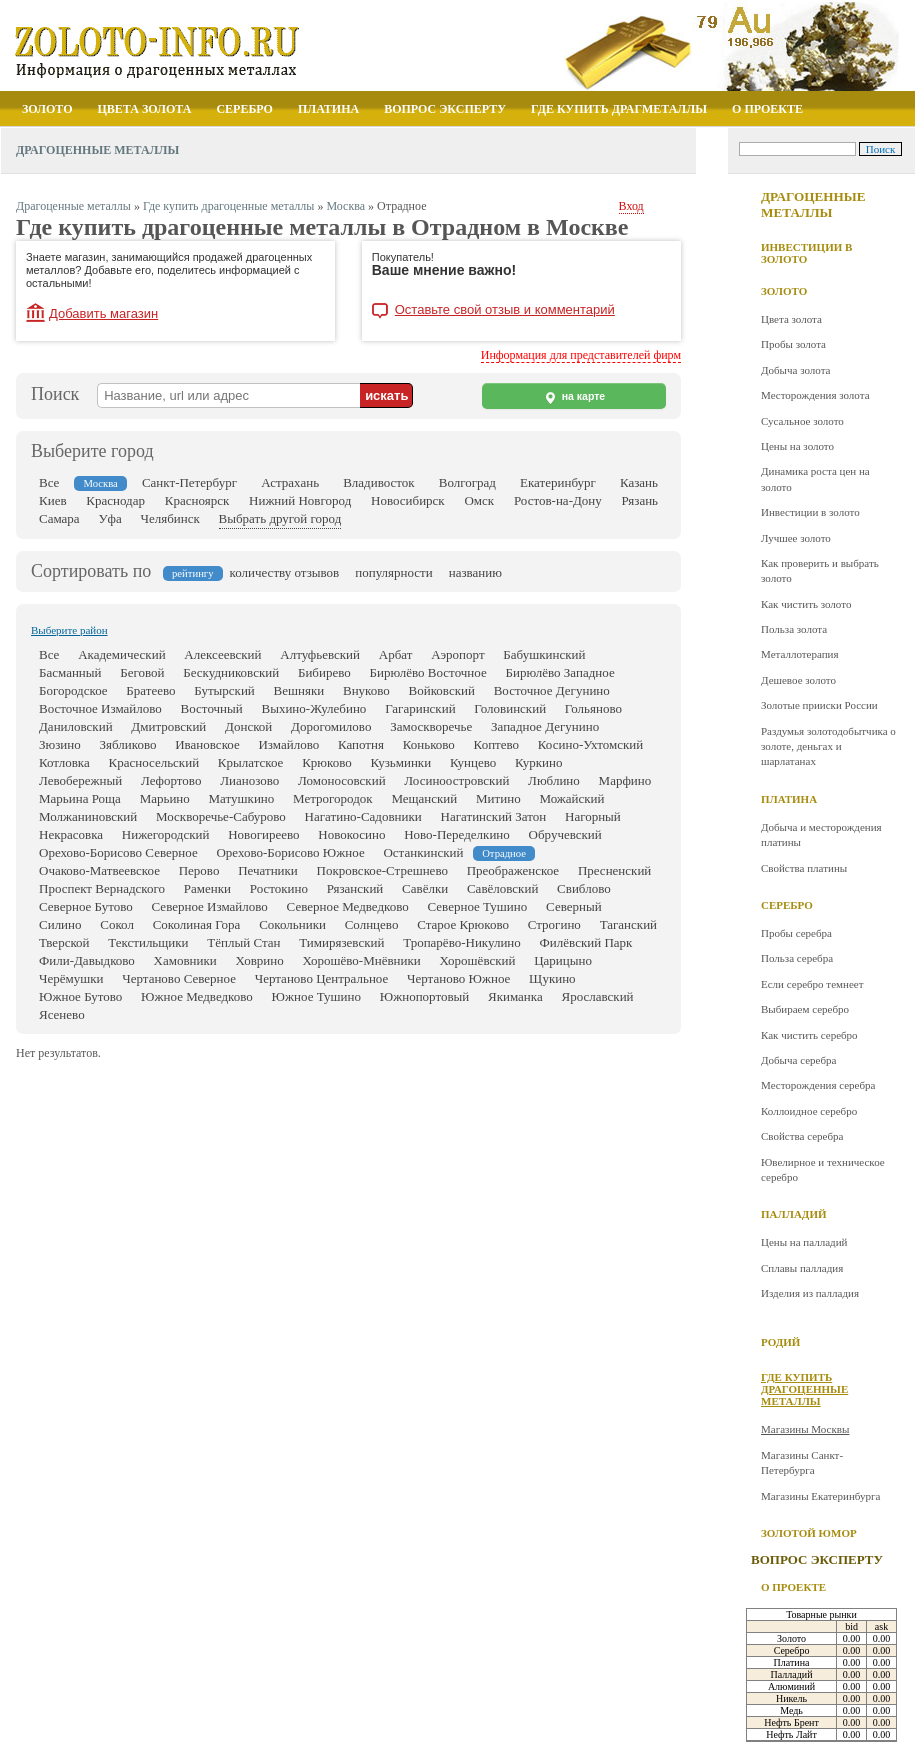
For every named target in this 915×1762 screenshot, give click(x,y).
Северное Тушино (478, 906)
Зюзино (60, 744)
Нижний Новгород (300, 500)
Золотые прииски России (819, 705)
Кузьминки (400, 762)
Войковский (442, 690)
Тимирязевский (341, 942)
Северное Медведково (348, 906)
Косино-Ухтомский (590, 744)
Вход (631, 206)
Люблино (554, 780)
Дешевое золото (798, 680)
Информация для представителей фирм (581, 355)
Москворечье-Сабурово (221, 816)
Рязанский (355, 888)
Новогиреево (263, 834)
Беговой (142, 672)
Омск (479, 500)
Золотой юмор (809, 1533)
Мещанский (424, 798)
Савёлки (425, 888)
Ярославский (597, 996)
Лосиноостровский (456, 780)
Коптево (496, 744)
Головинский (510, 708)
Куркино (538, 762)
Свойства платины (804, 868)
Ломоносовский (342, 780)
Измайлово (288, 744)
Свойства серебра (802, 1136)
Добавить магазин (103, 313)
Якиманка (515, 996)
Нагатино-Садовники (363, 816)
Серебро (244, 109)
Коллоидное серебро (809, 1111)
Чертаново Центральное (322, 978)
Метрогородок (333, 798)
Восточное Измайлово (100, 708)
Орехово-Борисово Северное (118, 852)
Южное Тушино (316, 996)
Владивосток (378, 482)
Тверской (64, 942)
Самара (59, 518)
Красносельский (153, 762)
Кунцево (473, 762)
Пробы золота (793, 344)
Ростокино (279, 888)
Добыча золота (795, 370)
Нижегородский (166, 834)
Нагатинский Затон (494, 816)
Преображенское (513, 870)
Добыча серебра (798, 1060)
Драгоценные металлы (813, 204)
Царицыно (563, 960)
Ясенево (62, 1014)
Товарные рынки (821, 1614)
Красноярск (197, 500)
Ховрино (260, 960)
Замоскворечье (431, 726)
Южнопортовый (425, 996)
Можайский (571, 798)
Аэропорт (457, 654)
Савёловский (502, 888)
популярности (394, 572)
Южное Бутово (80, 996)
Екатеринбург (558, 482)
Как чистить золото (806, 604)
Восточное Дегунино (552, 690)
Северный (574, 906)
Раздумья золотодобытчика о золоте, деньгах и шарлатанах (828, 746)
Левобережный (80, 780)
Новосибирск (408, 500)
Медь (791, 1710)
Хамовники (185, 960)
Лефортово (171, 780)
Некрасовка (71, 834)
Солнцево (372, 924)
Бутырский (224, 690)
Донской (248, 726)
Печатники (268, 870)
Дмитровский (168, 726)
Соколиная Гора (197, 924)
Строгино (554, 924)
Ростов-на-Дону (558, 500)
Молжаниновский (88, 816)
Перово (199, 870)
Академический (121, 654)
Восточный (212, 708)
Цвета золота (145, 109)
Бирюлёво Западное (559, 672)
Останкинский (423, 852)
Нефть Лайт (791, 1734)
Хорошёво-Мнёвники (361, 960)
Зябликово (128, 744)
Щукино (552, 978)
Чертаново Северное (179, 978)
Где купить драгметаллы (619, 109)
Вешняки (299, 690)
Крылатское (251, 762)
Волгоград (467, 482)
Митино (498, 798)
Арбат (396, 654)
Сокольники (292, 924)
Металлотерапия (800, 654)
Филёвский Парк (586, 942)
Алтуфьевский (320, 654)
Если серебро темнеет (812, 984)
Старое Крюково (463, 924)
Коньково (429, 744)
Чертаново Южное (458, 978)
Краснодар (115, 500)
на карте (574, 397)
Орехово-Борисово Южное (290, 852)
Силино (60, 924)
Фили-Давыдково (87, 960)
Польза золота (794, 629)
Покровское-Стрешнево (382, 870)
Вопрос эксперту (445, 109)
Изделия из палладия (810, 1293)
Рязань (640, 500)
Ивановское (207, 744)
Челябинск (170, 518)
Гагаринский (420, 708)
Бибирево (324, 672)
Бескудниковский (231, 672)
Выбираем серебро (805, 1009)
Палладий (794, 1214)
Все (49, 482)
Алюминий (791, 1686)
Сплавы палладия (802, 1268)
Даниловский (76, 726)
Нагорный (593, 816)
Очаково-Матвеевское (99, 870)
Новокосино (351, 834)
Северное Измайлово (210, 906)
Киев (53, 500)
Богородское (73, 690)
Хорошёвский (478, 960)
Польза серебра (797, 958)
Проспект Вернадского (102, 888)
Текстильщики (148, 942)
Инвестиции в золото (806, 253)
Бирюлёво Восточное (427, 672)
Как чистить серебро (809, 1035)
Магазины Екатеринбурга (820, 1496)
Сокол (117, 924)
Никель (791, 1698)
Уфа (109, 518)
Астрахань (290, 482)
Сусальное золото (802, 421)
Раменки (207, 888)
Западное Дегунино (545, 726)
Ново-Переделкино (457, 834)
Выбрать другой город (280, 518)
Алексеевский (222, 654)
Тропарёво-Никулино (462, 942)
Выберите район (69, 630)
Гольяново (593, 708)
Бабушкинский (544, 654)
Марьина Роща (80, 798)
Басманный (70, 672)
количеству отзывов (285, 572)
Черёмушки (71, 978)
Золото (47, 109)
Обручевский (565, 834)
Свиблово (584, 888)
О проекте (767, 109)
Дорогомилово (331, 726)
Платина (328, 109)
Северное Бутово (86, 906)
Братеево (150, 690)
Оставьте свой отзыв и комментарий (505, 310)
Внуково (366, 690)
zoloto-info (177, 51)
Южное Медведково (197, 996)
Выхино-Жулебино (313, 708)
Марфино (625, 780)
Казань (639, 482)
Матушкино (242, 798)
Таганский (628, 924)
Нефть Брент (791, 1722)
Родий (780, 1342)
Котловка (64, 762)
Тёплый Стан (243, 942)
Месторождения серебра (818, 1085)
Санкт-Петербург (189, 482)
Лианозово (249, 780)
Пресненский (614, 870)
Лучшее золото (796, 538)
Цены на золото (797, 446)
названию (475, 572)
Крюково (327, 762)
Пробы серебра (796, 933)
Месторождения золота (815, 395)
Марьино (165, 798)
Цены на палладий (804, 1242)
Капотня (361, 744)
